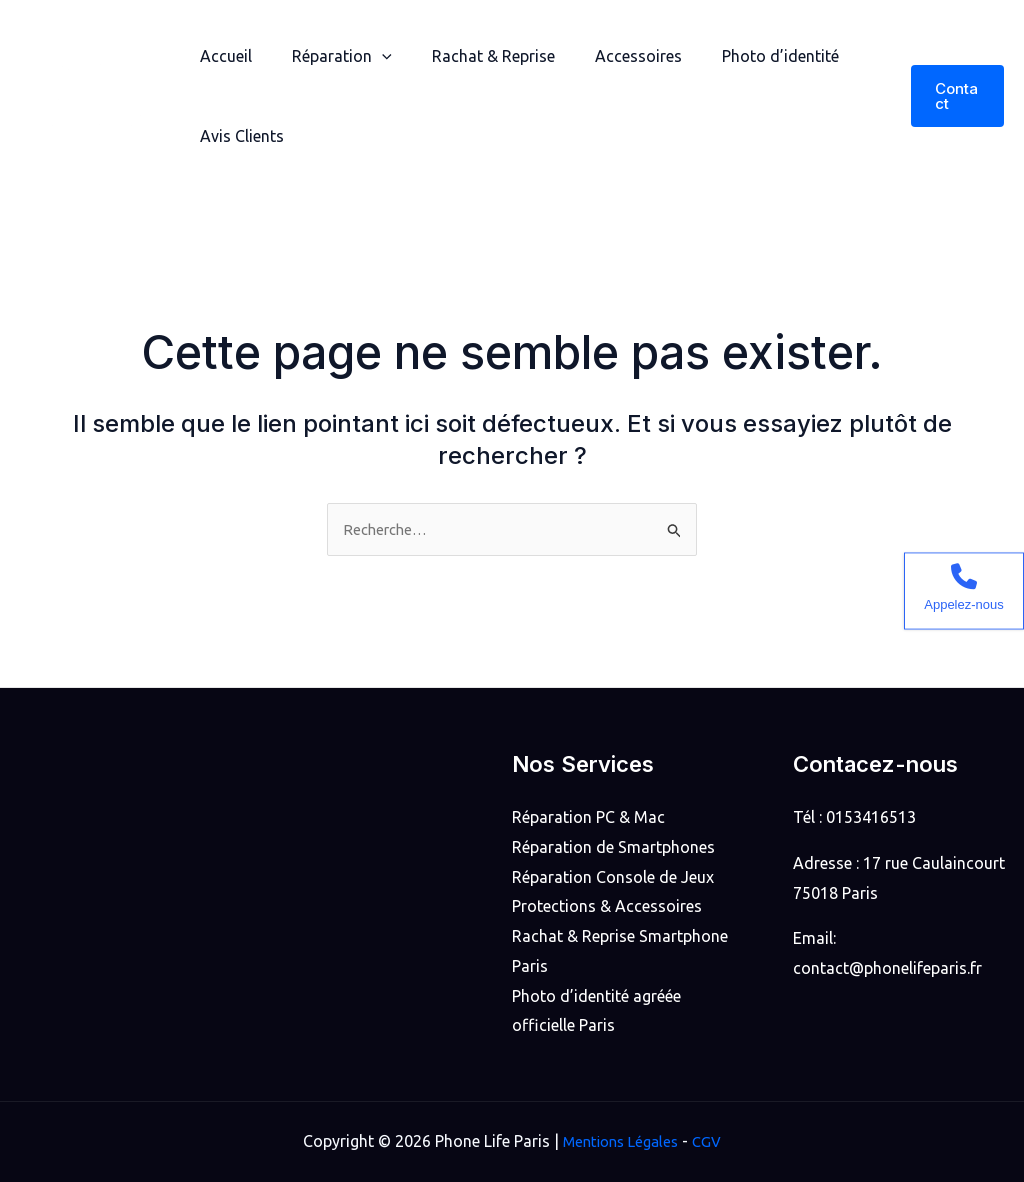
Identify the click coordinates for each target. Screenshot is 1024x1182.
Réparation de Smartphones (613, 847)
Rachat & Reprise (473, 56)
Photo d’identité (744, 56)
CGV (712, 1141)
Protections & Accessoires (607, 906)
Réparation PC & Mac (588, 817)
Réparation (330, 56)
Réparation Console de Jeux (613, 877)
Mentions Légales (619, 1141)
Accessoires (610, 56)
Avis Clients (238, 136)
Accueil (222, 56)
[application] (370, 56)
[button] (955, 96)
